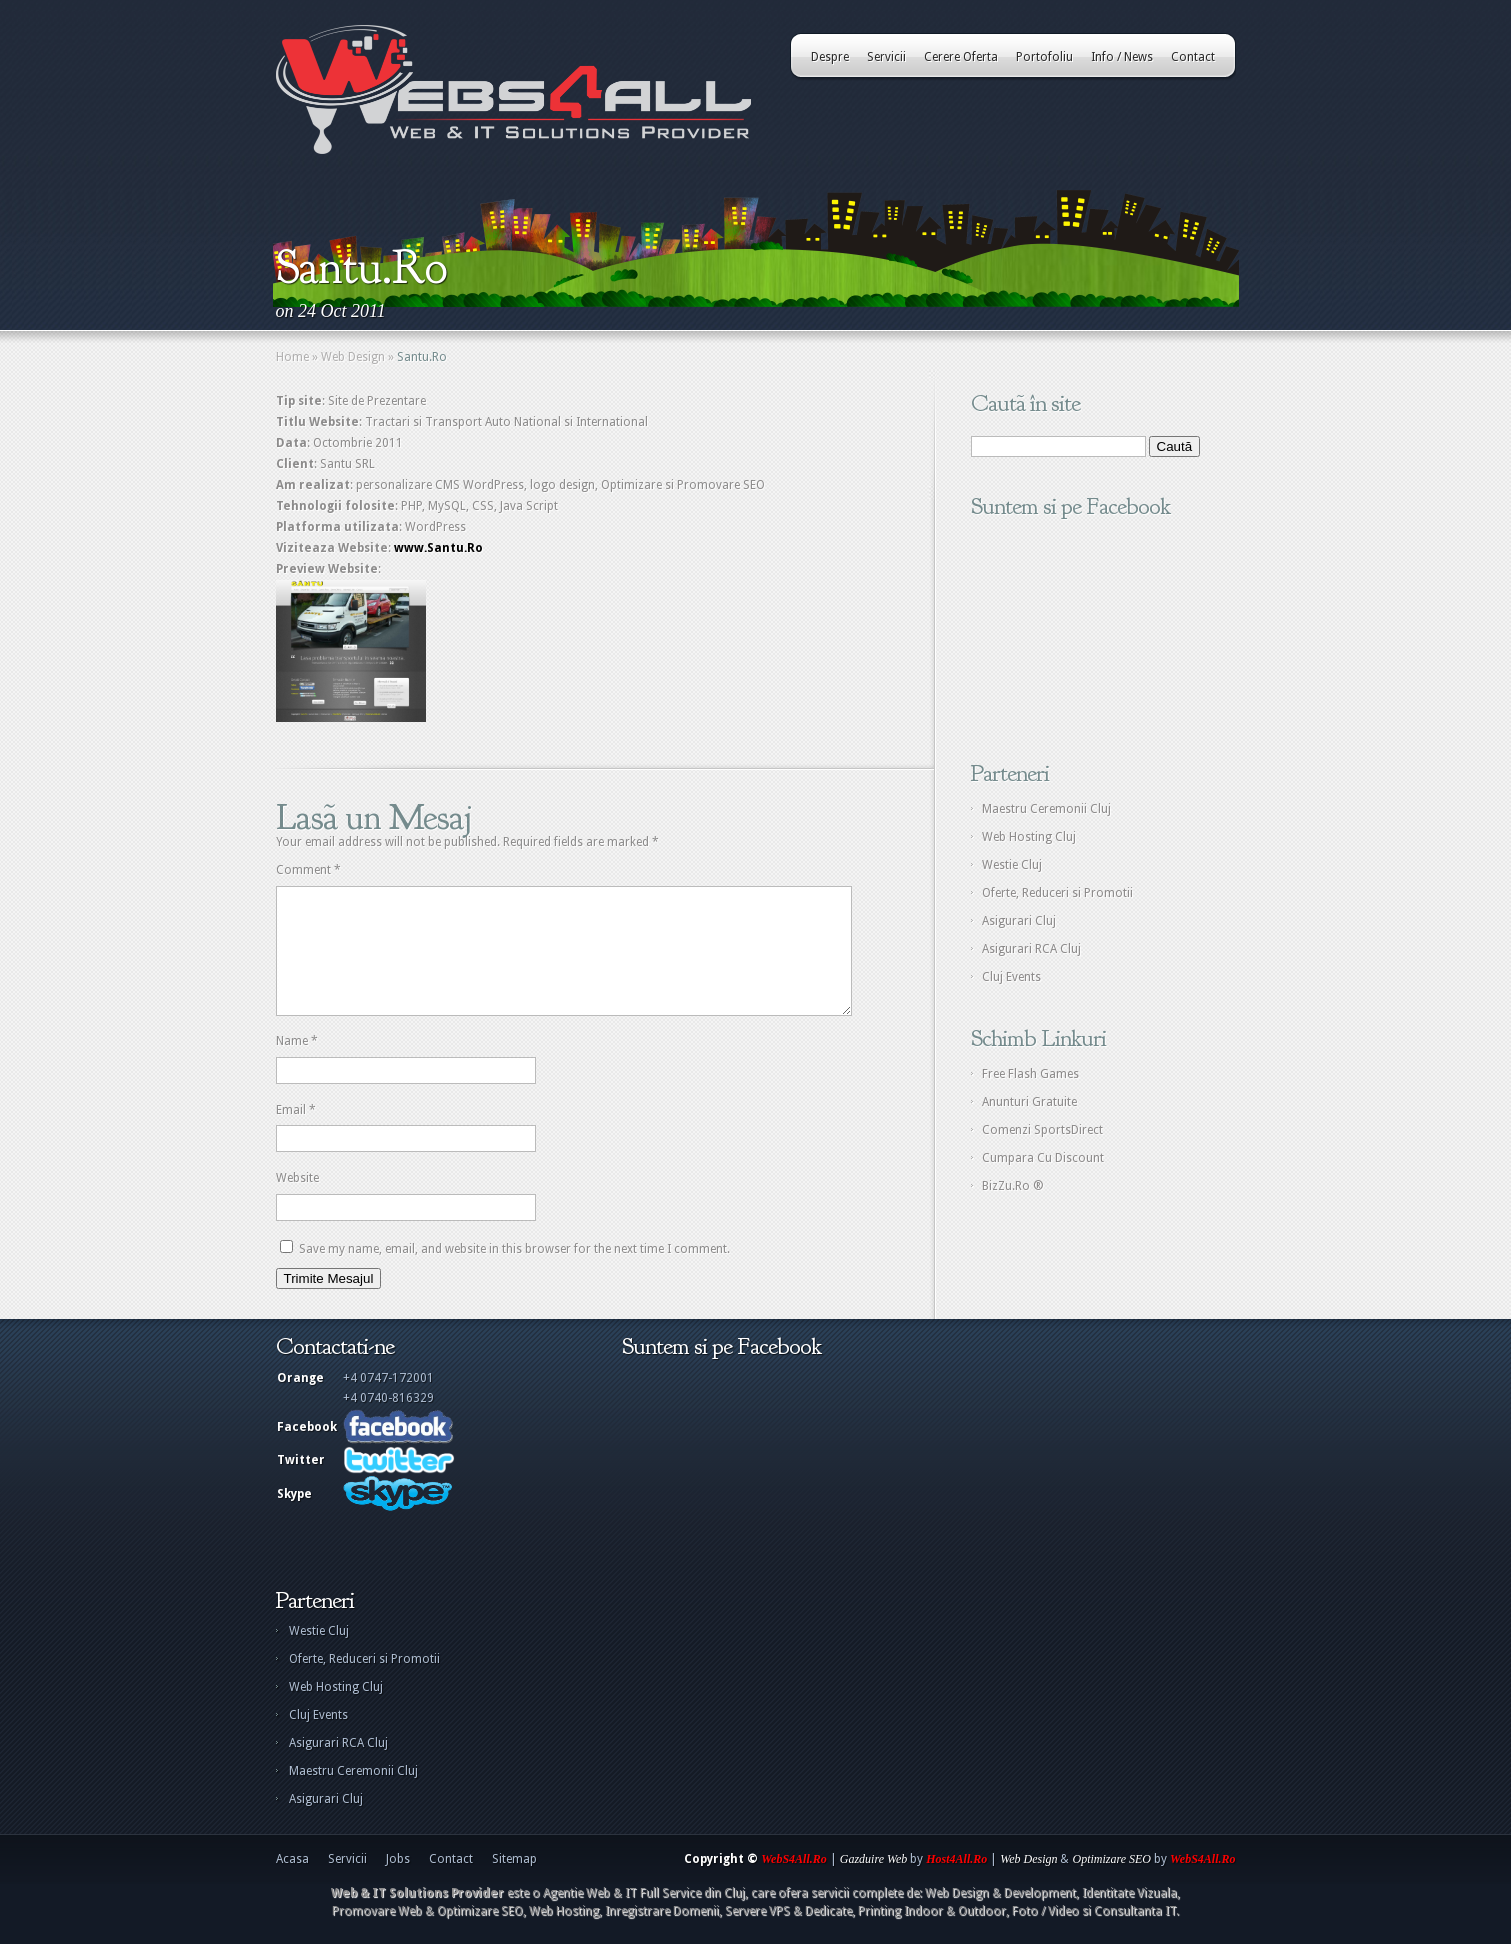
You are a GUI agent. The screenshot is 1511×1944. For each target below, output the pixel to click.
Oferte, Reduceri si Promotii (1057, 893)
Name (297, 1065)
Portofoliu (1044, 57)
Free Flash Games (1030, 1074)
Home (292, 357)
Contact (1193, 57)
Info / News (1122, 57)
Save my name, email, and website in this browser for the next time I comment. (514, 1273)
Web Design (353, 357)
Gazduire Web (873, 1883)
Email (296, 1134)
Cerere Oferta (961, 57)
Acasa (292, 1883)
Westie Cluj (1012, 865)
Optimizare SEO (1111, 1883)
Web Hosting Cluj (1029, 837)
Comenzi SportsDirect (1042, 1130)
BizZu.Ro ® (1013, 1186)
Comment (308, 870)
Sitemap (514, 1883)
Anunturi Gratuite (1029, 1102)
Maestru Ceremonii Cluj (1046, 809)
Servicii (886, 57)
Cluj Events (1011, 977)
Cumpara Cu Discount (1043, 1158)
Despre (830, 57)
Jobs (398, 1883)
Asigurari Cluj (1019, 921)
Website (297, 1202)
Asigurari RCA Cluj (1031, 949)
